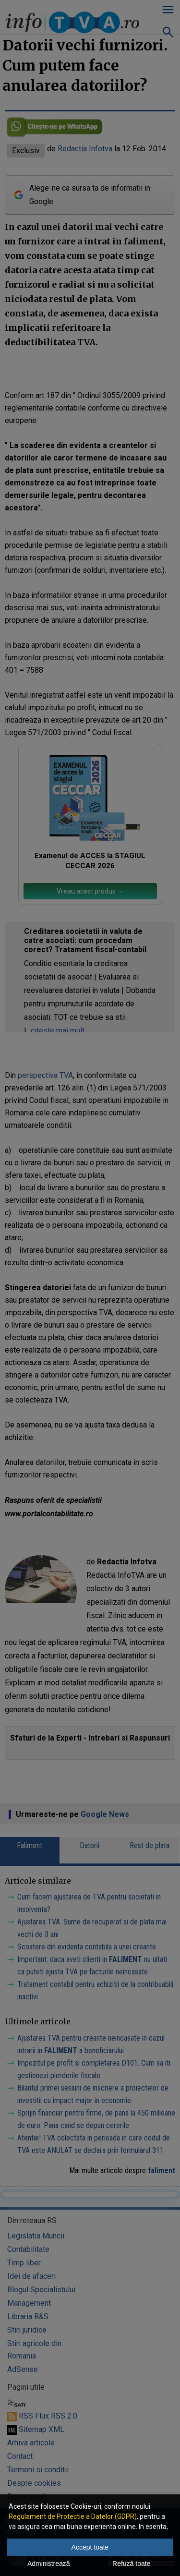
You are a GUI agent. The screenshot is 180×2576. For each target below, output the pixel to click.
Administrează (48, 2563)
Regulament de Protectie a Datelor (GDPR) (73, 2516)
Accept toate (90, 2547)
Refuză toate (131, 2563)
